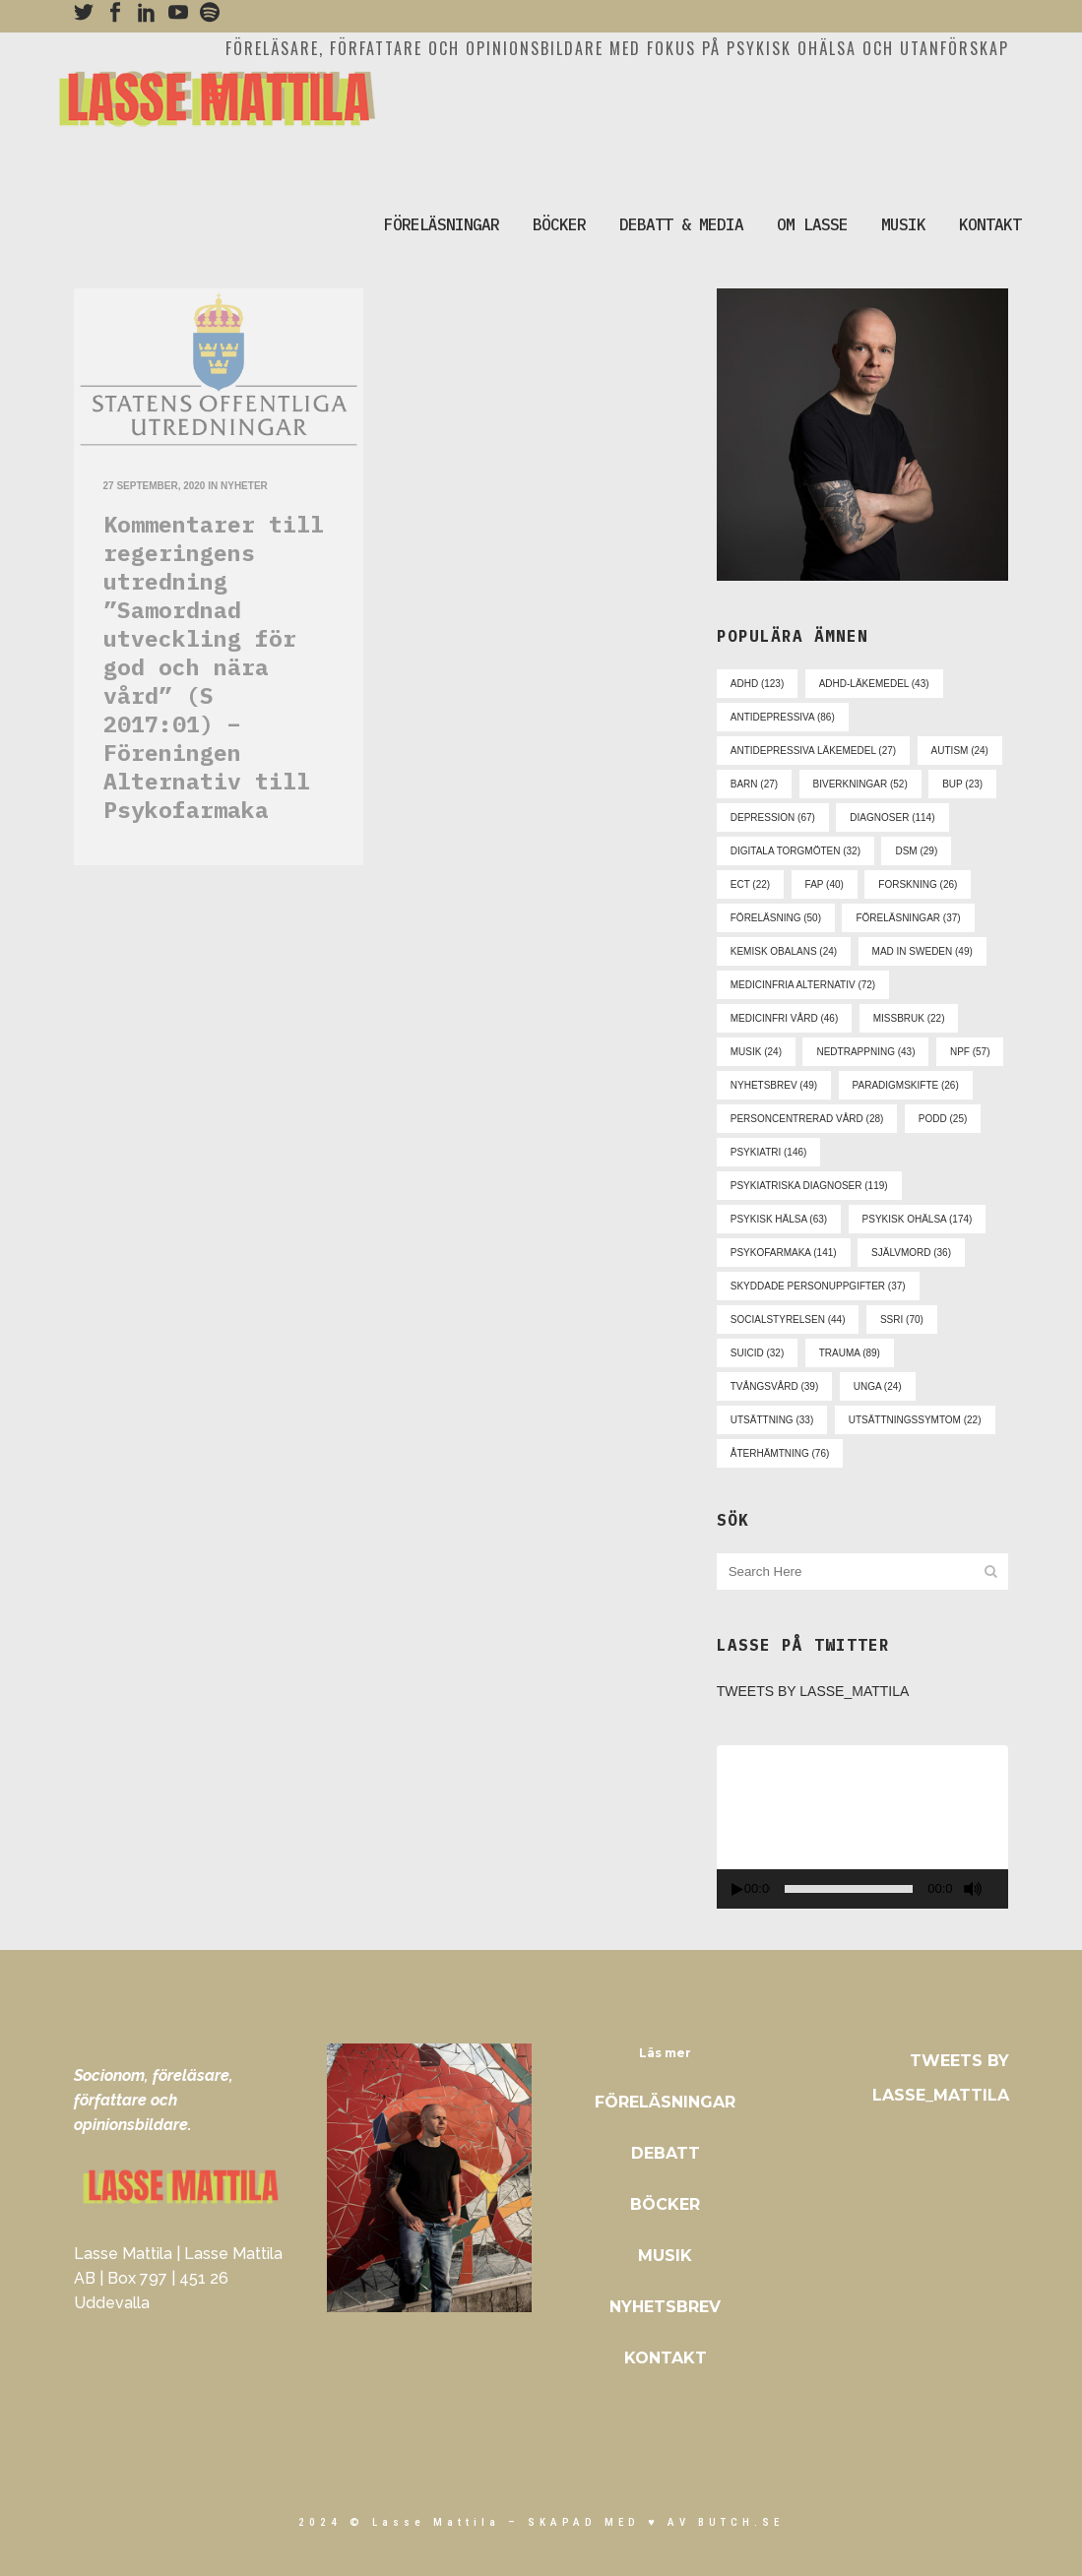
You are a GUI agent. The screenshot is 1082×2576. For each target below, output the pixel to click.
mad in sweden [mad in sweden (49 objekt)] (922, 951)
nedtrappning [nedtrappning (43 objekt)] (865, 1051)
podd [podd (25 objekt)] (943, 1118)
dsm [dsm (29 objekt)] (916, 851)
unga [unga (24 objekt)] (878, 1386)
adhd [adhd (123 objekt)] (757, 683)
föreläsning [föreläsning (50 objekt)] (776, 917)
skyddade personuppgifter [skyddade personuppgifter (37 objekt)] (818, 1286)
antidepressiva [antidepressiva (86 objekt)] (783, 717)
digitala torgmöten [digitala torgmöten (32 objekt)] (795, 851)
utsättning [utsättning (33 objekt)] (772, 1419)
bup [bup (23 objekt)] (962, 784)
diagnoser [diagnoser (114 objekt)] (892, 817)
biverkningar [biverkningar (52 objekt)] (860, 784)
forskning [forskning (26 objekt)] (917, 884)
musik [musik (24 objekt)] (756, 1051)
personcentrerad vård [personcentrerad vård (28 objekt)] (807, 1118)
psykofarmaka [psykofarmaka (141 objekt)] (784, 1252)
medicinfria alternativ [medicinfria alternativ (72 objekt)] (803, 984)
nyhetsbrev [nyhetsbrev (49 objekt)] (774, 1085)
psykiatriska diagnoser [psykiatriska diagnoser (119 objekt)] (809, 1185)
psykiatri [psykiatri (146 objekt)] (769, 1152)
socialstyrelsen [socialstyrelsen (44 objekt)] (788, 1319)
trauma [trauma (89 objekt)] (849, 1353)
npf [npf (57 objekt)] (970, 1051)
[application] (863, 1827)
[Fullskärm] (1001, 1889)
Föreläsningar (665, 2102)
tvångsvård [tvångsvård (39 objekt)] (774, 1386)
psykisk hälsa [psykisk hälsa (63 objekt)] (779, 1219)
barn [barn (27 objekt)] (754, 784)
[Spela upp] (737, 1889)
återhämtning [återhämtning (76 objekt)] (780, 1453)
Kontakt (665, 2358)
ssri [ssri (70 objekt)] (901, 1319)
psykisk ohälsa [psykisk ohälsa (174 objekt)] (917, 1219)
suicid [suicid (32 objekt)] (757, 1353)
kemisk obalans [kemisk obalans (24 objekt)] (784, 951)
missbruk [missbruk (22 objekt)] (909, 1018)
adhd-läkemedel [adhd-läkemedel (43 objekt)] (874, 683)
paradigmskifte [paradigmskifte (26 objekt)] (906, 1085)
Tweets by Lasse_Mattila (813, 1691)
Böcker (665, 2204)
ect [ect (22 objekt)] (750, 884)
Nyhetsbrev (665, 2306)
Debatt (665, 2153)
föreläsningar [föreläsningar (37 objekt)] (908, 917)
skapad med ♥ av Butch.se (656, 2522)
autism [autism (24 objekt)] (959, 750)
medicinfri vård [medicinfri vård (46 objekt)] (784, 1018)
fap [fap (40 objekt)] (824, 884)
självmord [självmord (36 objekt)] (911, 1252)
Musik (665, 2255)
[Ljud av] (973, 1889)
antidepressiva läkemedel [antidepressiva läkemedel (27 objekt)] (813, 750)
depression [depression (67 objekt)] (773, 817)
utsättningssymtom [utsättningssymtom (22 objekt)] (915, 1419)
